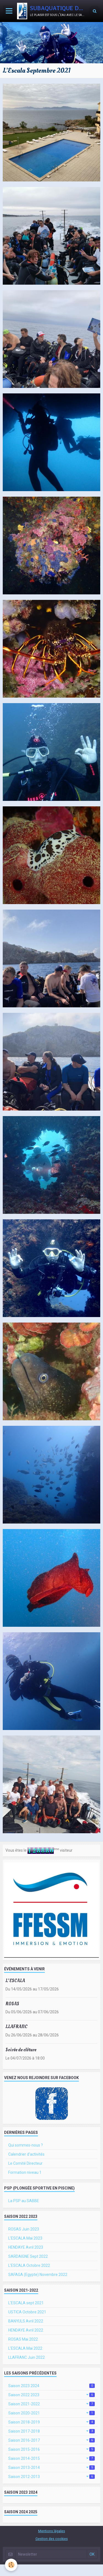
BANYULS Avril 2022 (25, 2321)
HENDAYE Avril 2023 (25, 2247)
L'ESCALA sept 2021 (26, 2303)
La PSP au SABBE (23, 2201)
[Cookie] (11, 2565)
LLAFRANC (16, 2026)
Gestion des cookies (51, 2539)
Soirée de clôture (20, 2050)
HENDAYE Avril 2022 (25, 2330)
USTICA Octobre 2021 (27, 2312)
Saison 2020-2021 (51, 2413)
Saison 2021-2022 (51, 2404)
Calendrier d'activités (26, 2154)
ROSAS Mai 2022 (23, 2339)
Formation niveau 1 (24, 2172)
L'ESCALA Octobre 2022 (29, 2265)
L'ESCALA (15, 1980)
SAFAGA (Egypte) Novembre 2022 (37, 2274)
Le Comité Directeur (25, 2163)
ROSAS (12, 2003)
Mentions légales (51, 2531)
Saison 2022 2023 (51, 2395)
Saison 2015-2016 (51, 2449)
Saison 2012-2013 (51, 2476)
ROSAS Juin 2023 (23, 2229)
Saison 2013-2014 (51, 2467)
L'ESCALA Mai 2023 (25, 2238)
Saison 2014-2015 (51, 2458)
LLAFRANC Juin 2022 (26, 2357)
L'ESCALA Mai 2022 (25, 2348)
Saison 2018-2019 (51, 2422)
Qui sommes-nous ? (25, 2145)
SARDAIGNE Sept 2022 (28, 2256)
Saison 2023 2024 (51, 2386)
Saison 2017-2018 (51, 2431)
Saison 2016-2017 (51, 2440)
